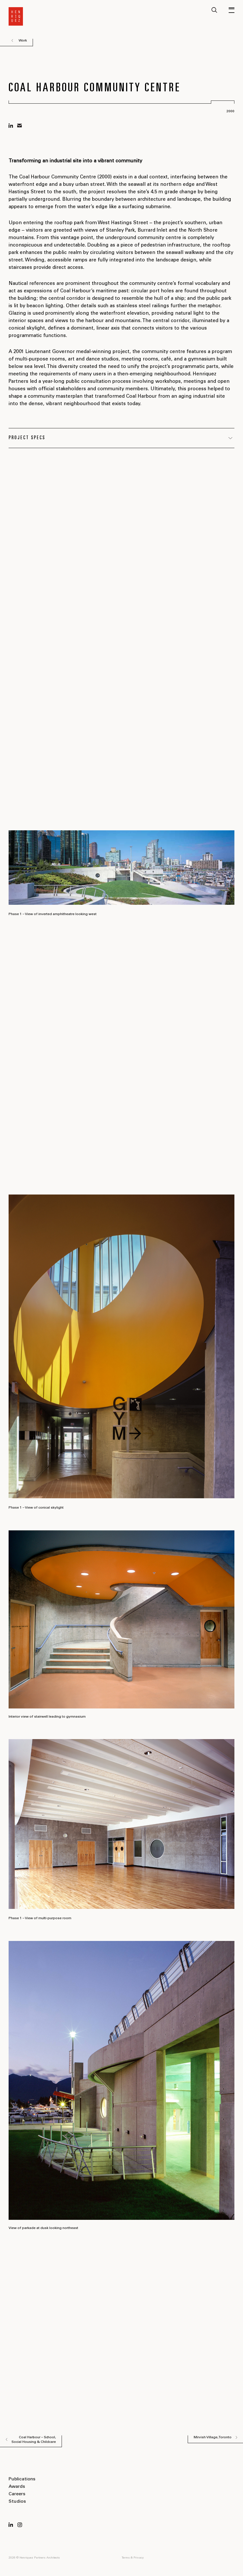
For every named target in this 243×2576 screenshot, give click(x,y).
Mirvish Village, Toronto (213, 2437)
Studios (17, 2501)
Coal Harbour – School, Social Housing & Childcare (33, 2440)
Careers (17, 2494)
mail (19, 125)
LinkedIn (11, 2524)
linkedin (11, 125)
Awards (17, 2486)
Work (23, 40)
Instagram (19, 2524)
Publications (22, 2479)
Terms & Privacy (132, 2558)
